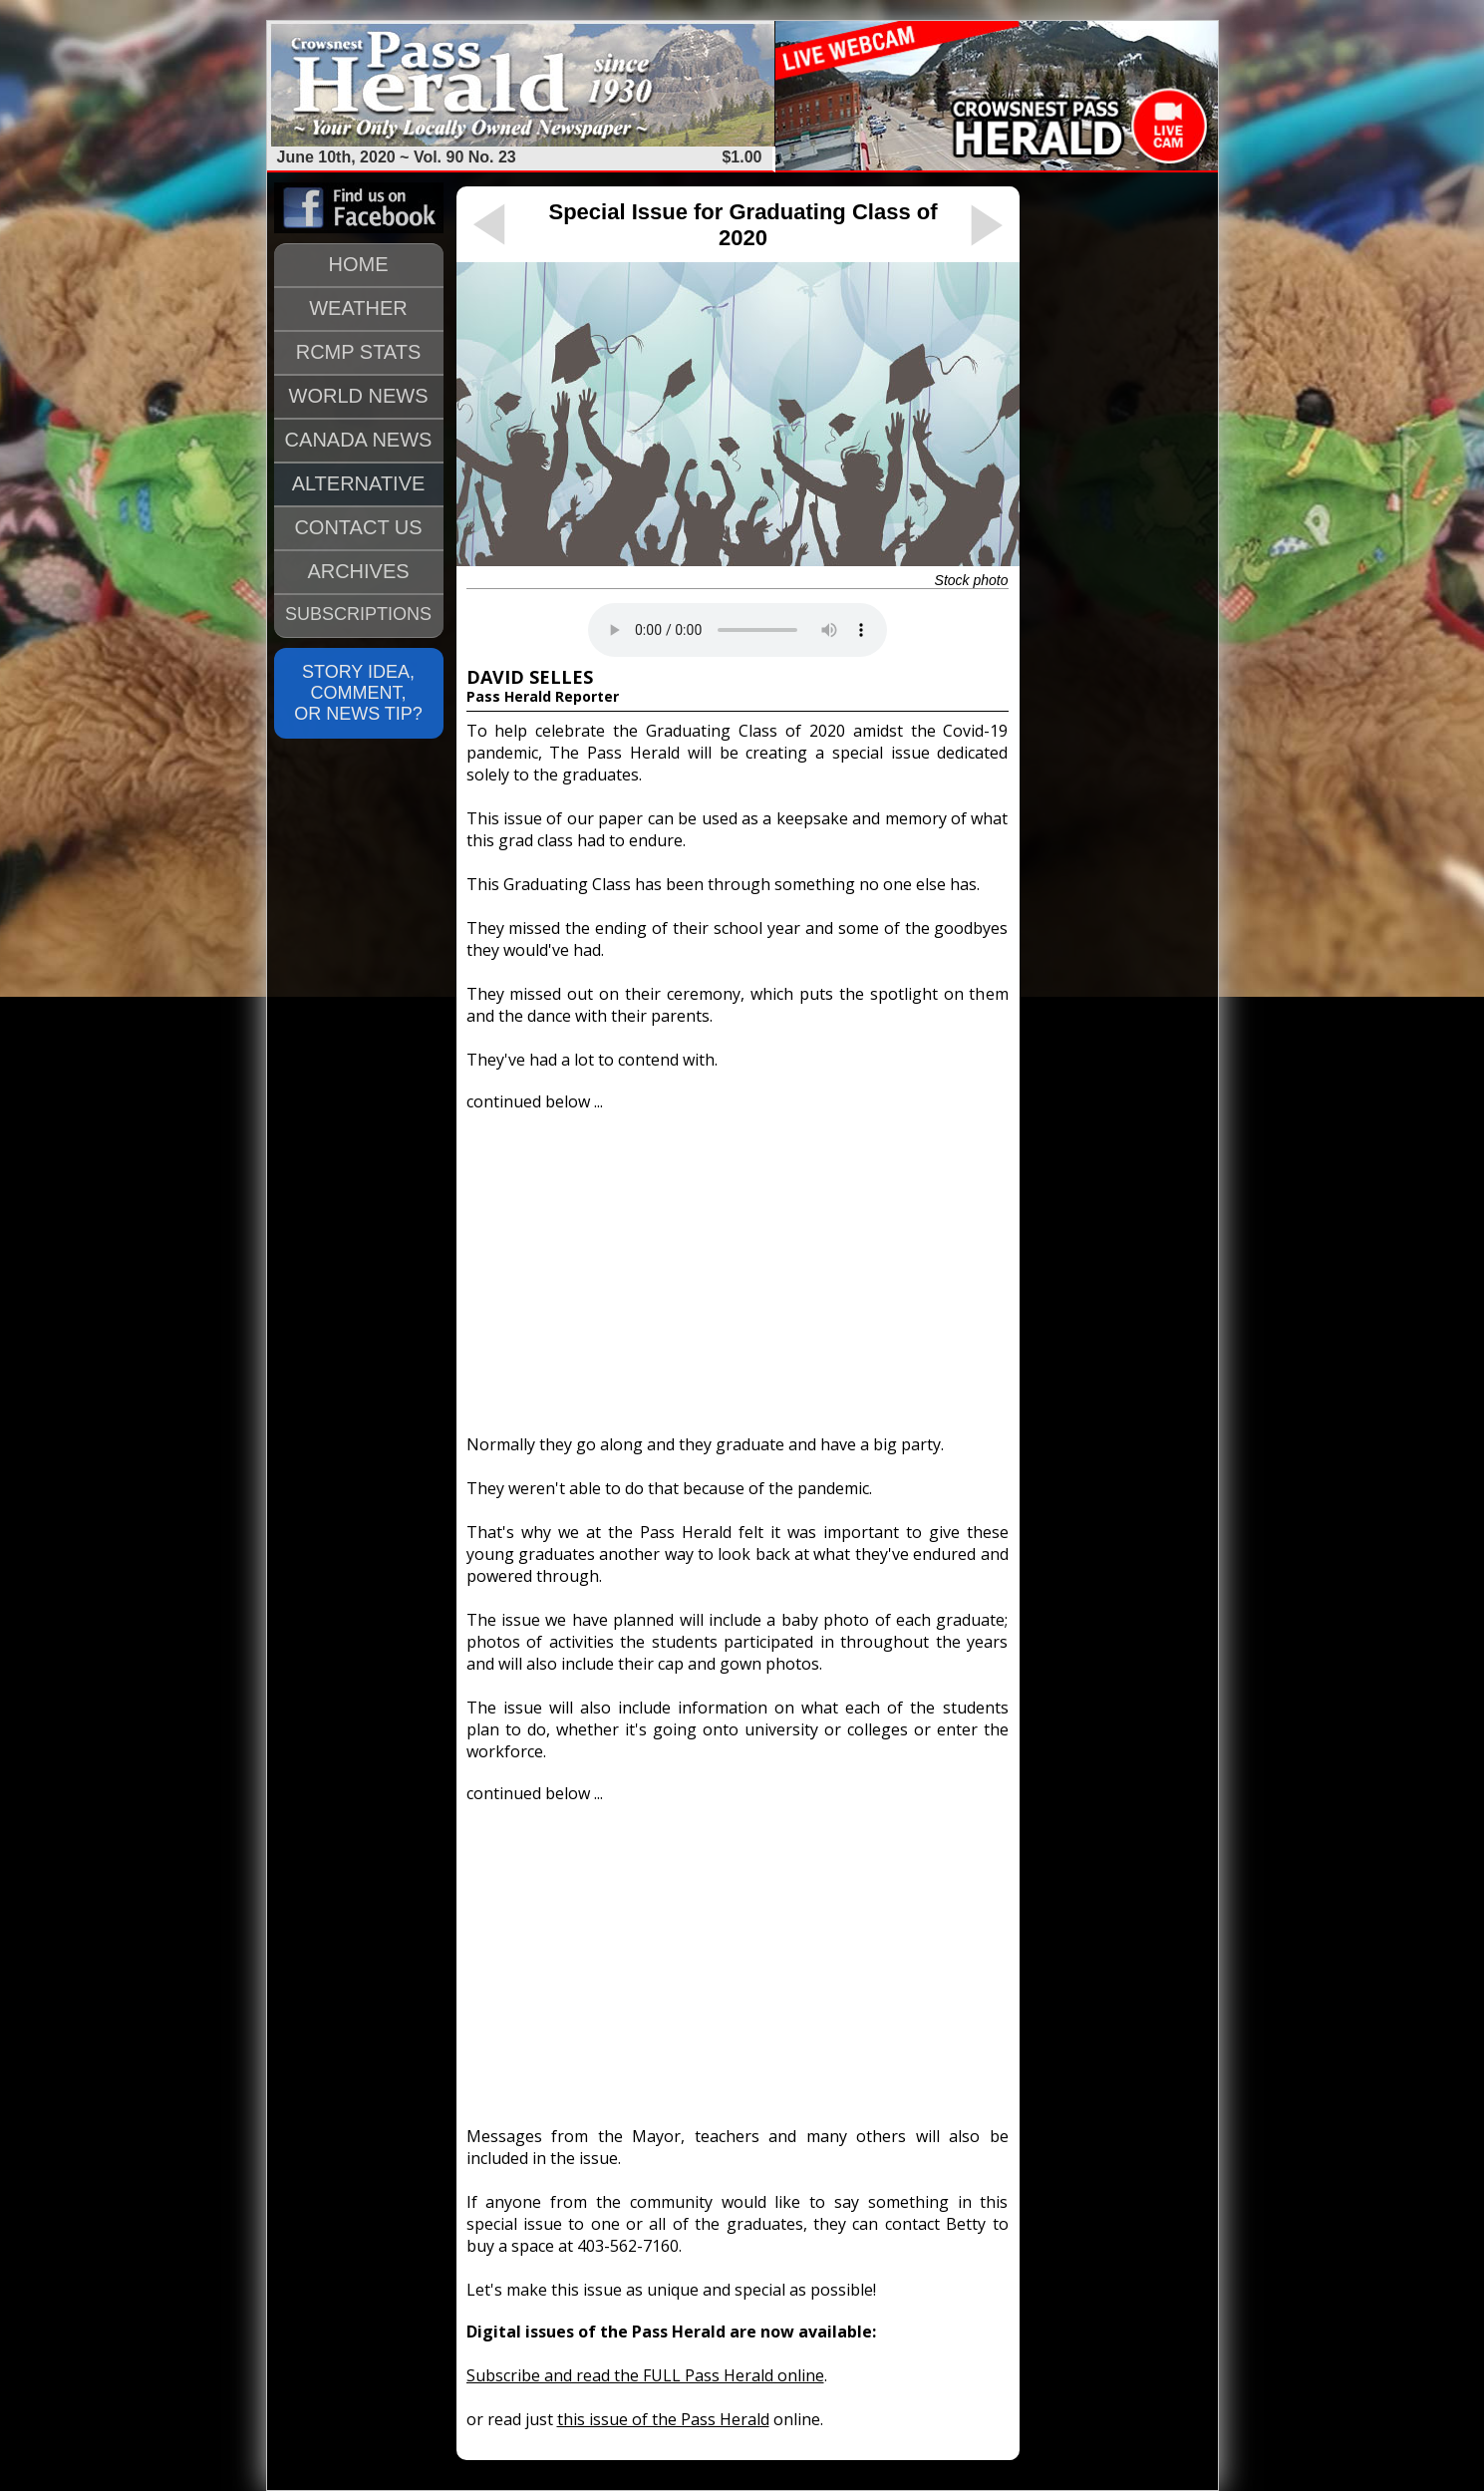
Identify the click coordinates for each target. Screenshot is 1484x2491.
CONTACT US (358, 527)
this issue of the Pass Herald (663, 2419)
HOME (359, 264)
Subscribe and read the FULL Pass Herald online (645, 2375)
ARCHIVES (358, 571)
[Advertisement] (737, 1263)
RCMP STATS (359, 352)
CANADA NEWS (359, 440)
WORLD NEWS (359, 396)
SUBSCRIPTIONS (358, 614)
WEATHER (358, 308)
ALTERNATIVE (359, 483)
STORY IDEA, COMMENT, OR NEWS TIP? (358, 693)
